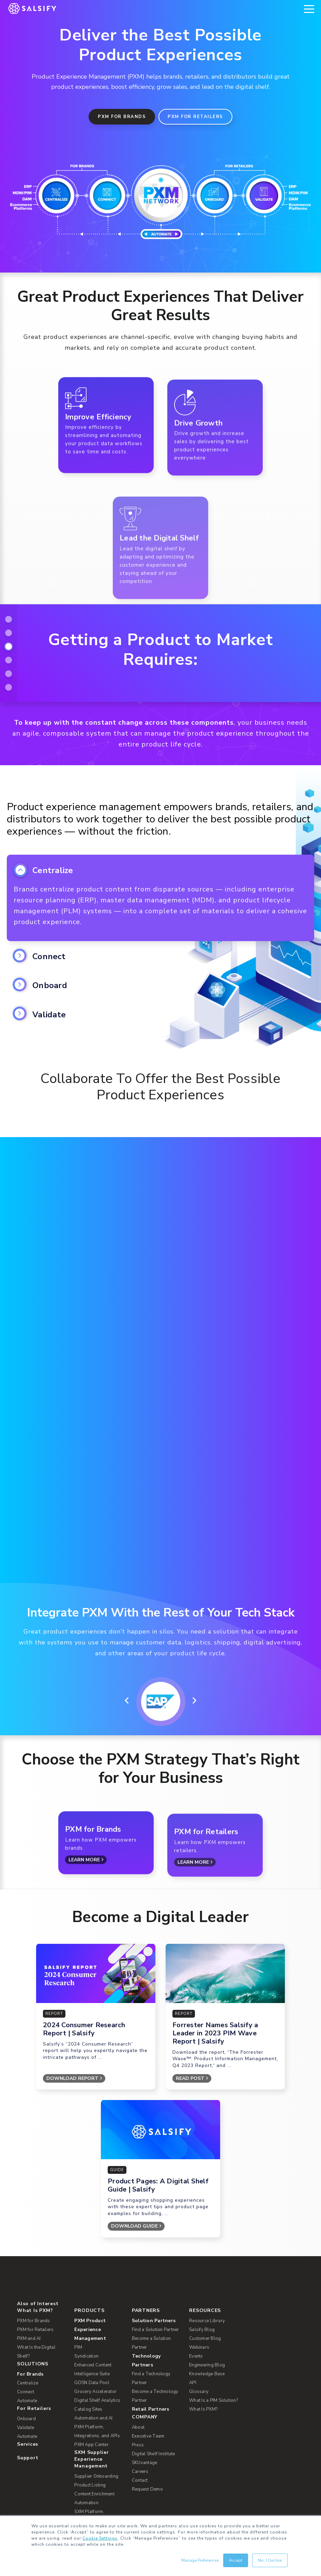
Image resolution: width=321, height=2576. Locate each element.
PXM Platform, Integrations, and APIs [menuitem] (97, 2323)
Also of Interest (37, 2196)
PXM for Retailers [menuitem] (35, 2222)
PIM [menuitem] (78, 2240)
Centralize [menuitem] (28, 2276)
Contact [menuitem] (140, 2373)
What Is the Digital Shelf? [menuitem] (36, 2244)
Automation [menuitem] (86, 2395)
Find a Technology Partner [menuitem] (151, 2270)
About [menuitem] (138, 2320)
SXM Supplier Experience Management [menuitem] (91, 2352)
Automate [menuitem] (27, 2293)
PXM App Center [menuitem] (91, 2337)
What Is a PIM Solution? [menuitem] (213, 2293)
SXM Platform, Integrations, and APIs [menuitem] (97, 2408)
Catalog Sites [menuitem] (88, 2302)
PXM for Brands (122, 117)
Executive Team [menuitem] (148, 2329)
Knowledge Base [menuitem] (207, 2266)
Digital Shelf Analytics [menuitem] (97, 2293)
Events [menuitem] (196, 2249)
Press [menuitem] (138, 2337)
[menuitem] (98, 2222)
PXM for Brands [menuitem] (33, 2213)
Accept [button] (235, 2560)
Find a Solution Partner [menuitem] (155, 2222)
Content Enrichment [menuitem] (94, 2386)
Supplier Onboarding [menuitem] (96, 2369)
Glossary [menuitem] (199, 2284)
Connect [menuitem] (25, 2284)
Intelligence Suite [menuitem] (92, 2266)
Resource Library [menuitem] (207, 2213)
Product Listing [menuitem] (90, 2378)
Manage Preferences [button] (200, 2560)
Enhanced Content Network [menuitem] (92, 2444)
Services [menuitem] (27, 2336)
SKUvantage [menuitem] (144, 2355)
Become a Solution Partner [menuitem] (151, 2235)
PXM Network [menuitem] (91, 2420)
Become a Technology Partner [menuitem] (155, 2288)
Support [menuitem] (27, 2350)
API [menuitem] (192, 2275)
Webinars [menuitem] (199, 2240)
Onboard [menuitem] (26, 2311)
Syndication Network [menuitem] (95, 2431)
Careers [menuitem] (140, 2364)
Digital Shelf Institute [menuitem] (153, 2346)
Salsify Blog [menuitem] (202, 2222)
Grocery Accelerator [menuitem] (95, 2284)
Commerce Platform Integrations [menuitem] (95, 2462)
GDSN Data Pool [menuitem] (91, 2275)
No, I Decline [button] (270, 2560)
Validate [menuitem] (25, 2320)
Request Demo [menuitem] (147, 2382)
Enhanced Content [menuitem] (92, 2257)
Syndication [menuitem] (86, 2249)
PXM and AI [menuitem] (29, 2231)
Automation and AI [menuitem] (93, 2311)
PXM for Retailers (195, 117)
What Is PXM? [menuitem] (35, 2203)
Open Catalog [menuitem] (88, 2484)
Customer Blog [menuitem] (205, 2231)
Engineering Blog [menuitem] (207, 2257)
